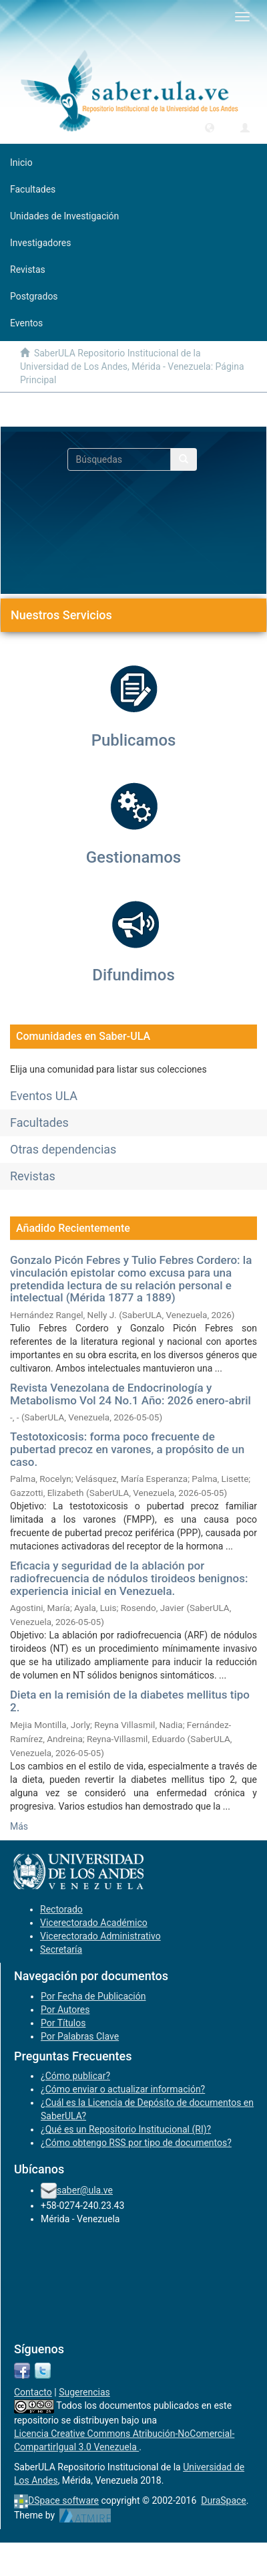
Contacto (33, 2392)
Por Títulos (63, 2023)
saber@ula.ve (85, 2190)
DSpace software (63, 2500)
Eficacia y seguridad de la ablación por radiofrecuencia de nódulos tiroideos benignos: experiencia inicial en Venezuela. (129, 1578)
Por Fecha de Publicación (93, 1996)
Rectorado (61, 1909)
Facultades (39, 1122)
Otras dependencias (63, 1149)
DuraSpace (223, 2500)
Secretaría (61, 1949)
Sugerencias (84, 2392)
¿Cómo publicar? (75, 2075)
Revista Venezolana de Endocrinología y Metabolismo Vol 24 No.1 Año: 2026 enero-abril (130, 1394)
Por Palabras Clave (80, 2036)
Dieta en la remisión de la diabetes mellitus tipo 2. (130, 1701)
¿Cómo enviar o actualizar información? (123, 2089)
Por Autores (65, 2009)
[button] (210, 127)
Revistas (32, 1176)
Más (19, 1826)
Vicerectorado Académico (94, 1922)
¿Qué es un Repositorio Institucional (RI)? (126, 2129)
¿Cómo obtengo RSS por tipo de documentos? (136, 2142)
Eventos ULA (43, 1096)
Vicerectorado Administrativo (100, 1936)
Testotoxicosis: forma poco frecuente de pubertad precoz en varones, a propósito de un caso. (127, 1449)
